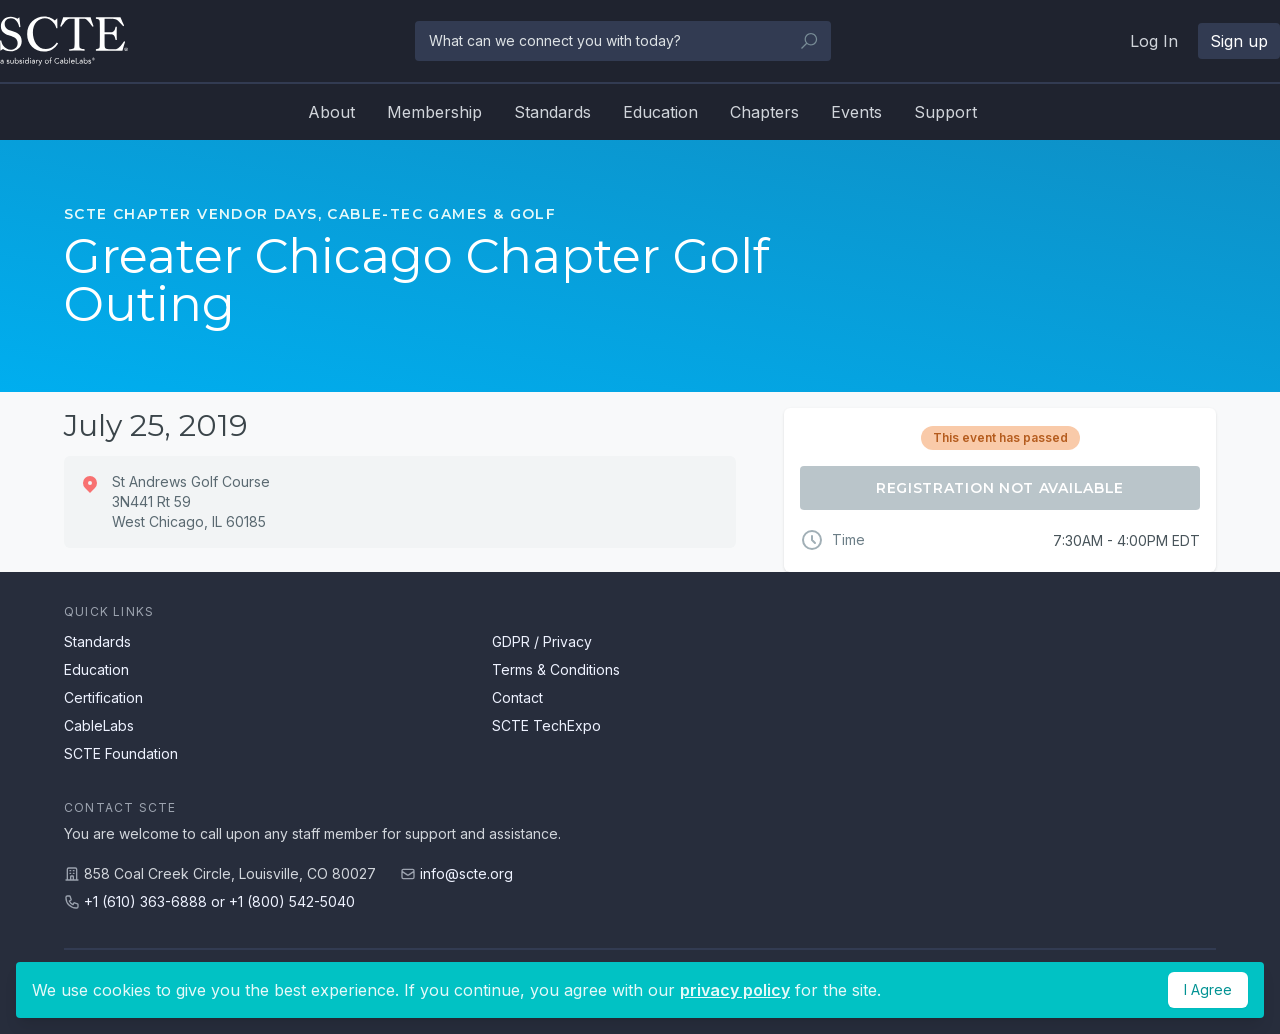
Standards (552, 112)
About (331, 112)
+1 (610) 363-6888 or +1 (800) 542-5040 (219, 901)
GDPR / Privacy (542, 641)
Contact (517, 697)
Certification (103, 697)
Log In (1154, 41)
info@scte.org (466, 873)
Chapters (764, 112)
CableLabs (99, 725)
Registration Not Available (1000, 488)
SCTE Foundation (121, 753)
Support (945, 112)
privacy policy (735, 990)
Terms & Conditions (556, 669)
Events (856, 112)
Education (660, 112)
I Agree (1208, 989)
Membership (434, 112)
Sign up (1239, 41)
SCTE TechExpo (546, 725)
